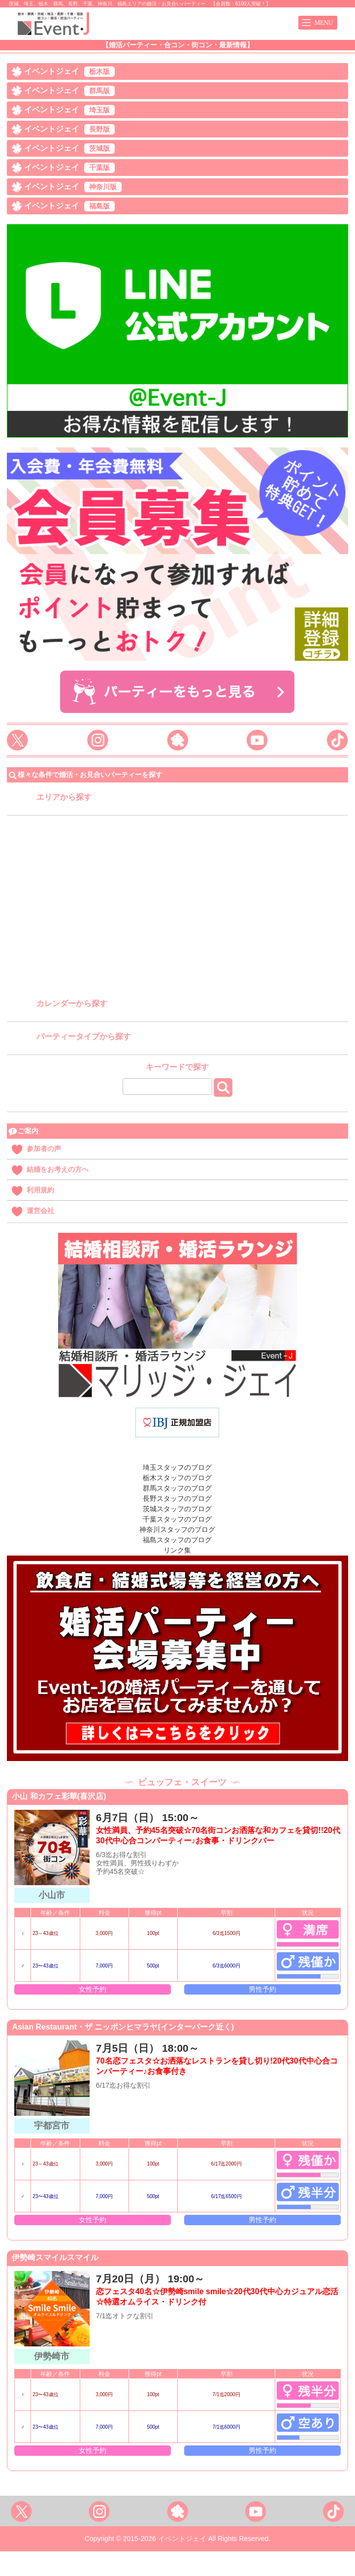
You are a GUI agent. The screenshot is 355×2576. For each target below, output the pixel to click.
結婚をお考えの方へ (58, 1169)
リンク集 (177, 1550)
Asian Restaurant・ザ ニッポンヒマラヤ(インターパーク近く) (123, 2027)
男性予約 (262, 1989)
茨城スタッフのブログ (177, 1509)
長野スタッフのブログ (177, 1498)
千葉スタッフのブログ (177, 1519)
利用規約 (40, 1190)
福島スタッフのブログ (177, 1540)
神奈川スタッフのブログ (177, 1529)
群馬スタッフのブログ (177, 1488)
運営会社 (40, 1211)
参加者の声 (44, 1148)
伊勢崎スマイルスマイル (55, 2257)
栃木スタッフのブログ (177, 1478)
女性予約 (92, 1989)
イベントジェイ (69, 72)
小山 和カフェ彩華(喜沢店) (59, 1796)
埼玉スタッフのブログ (177, 1467)
